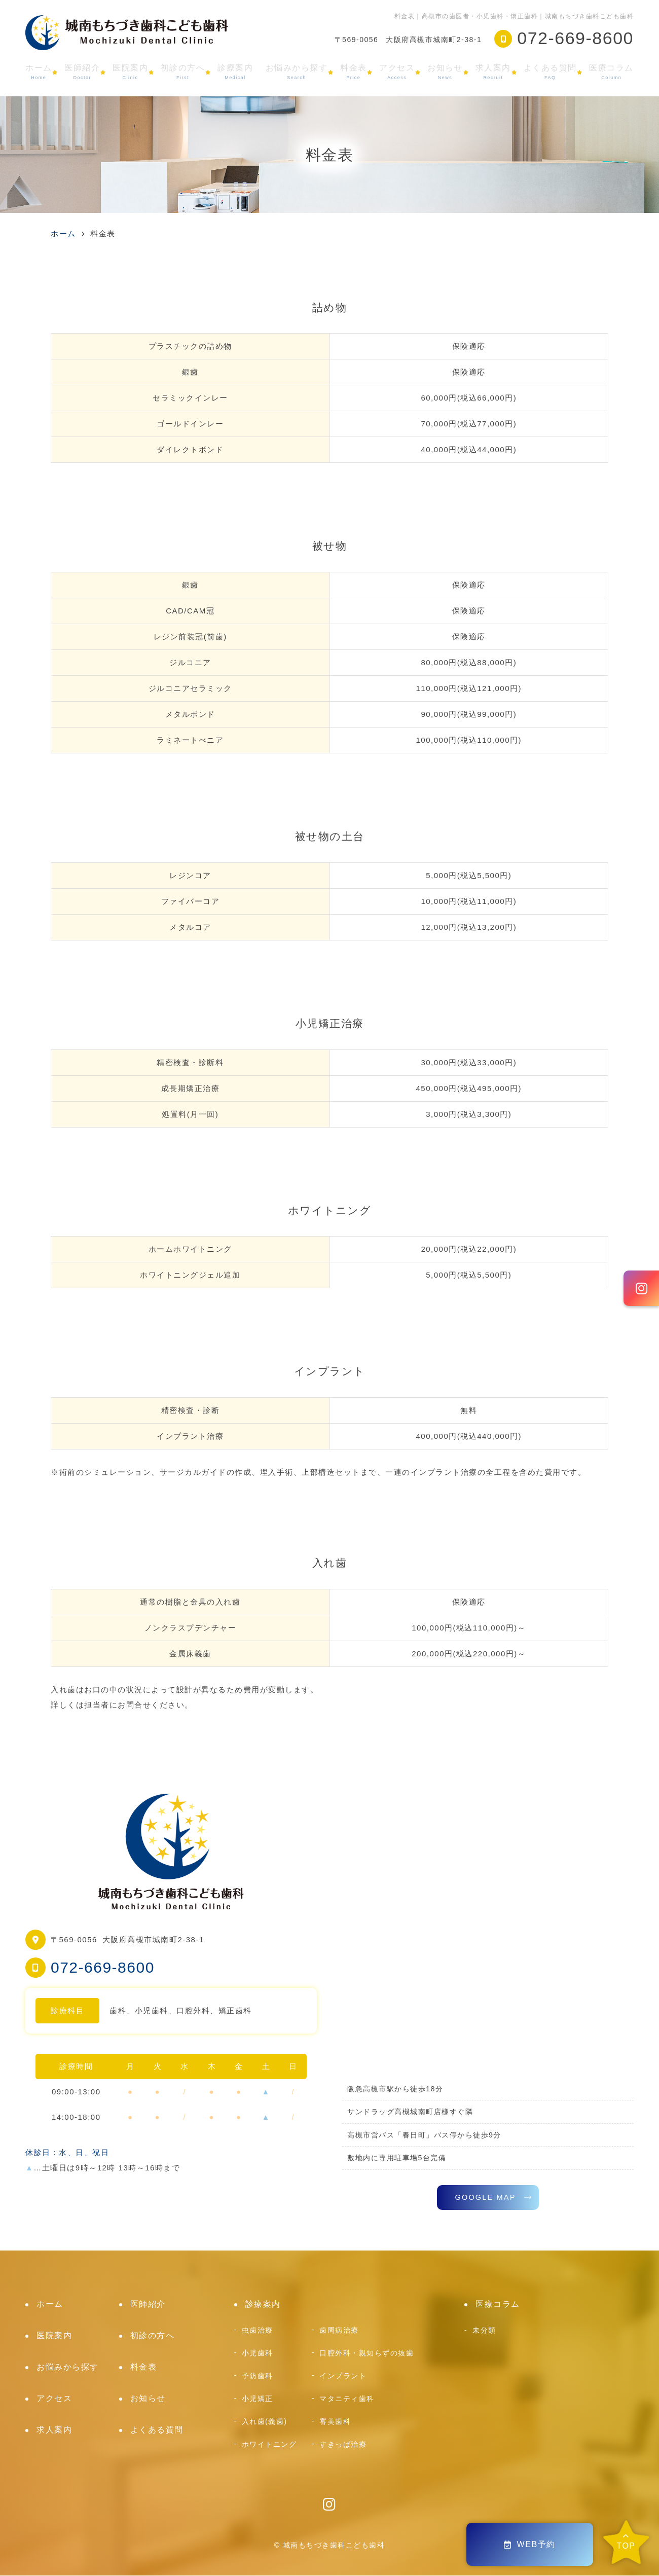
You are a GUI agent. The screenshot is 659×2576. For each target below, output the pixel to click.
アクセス (397, 71)
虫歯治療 (257, 2331)
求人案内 (493, 71)
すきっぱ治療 (343, 2445)
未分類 (484, 2331)
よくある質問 (550, 71)
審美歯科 (335, 2422)
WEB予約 (530, 2544)
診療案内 (235, 71)
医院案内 (130, 71)
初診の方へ (183, 71)
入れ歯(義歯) (264, 2422)
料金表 (353, 71)
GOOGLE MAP (485, 2197)
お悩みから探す (297, 71)
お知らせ (445, 71)
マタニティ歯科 (347, 2399)
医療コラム (611, 71)
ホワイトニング (269, 2445)
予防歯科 (257, 2376)
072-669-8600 (103, 1967)
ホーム (38, 71)
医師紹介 (82, 71)
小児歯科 (257, 2353)
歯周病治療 (339, 2331)
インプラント (343, 2376)
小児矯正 (257, 2399)
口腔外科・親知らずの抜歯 (366, 2353)
